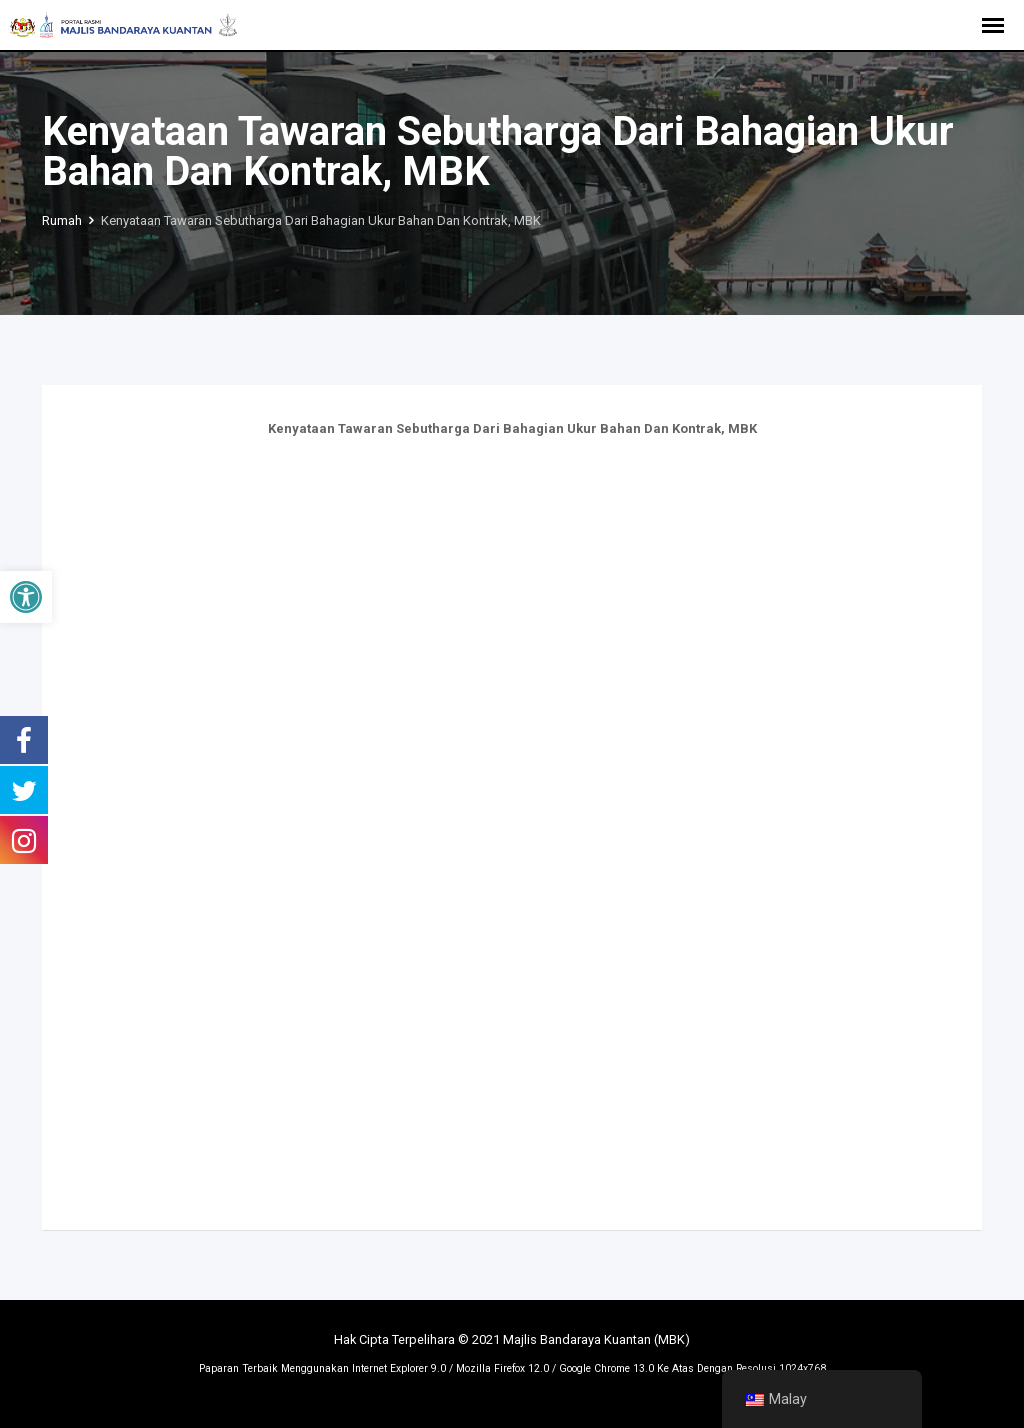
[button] (26, 597)
